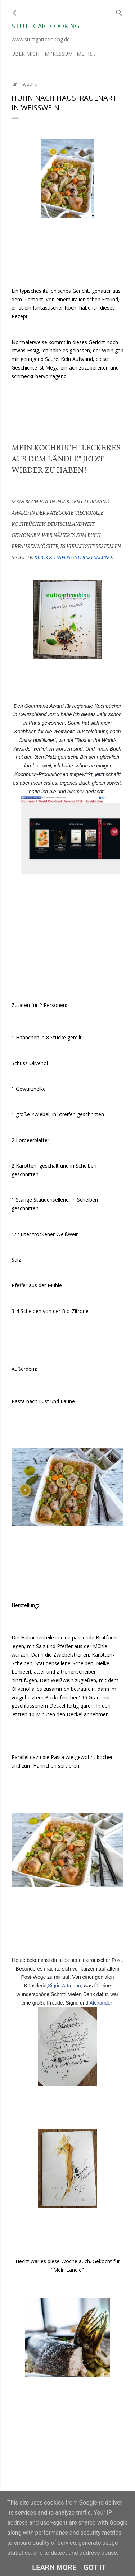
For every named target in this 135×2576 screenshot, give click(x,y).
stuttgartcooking (46, 26)
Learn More (54, 2567)
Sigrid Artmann (64, 1985)
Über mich (25, 53)
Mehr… (86, 53)
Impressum (58, 53)
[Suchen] (119, 11)
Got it (95, 2567)
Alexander (101, 2003)
